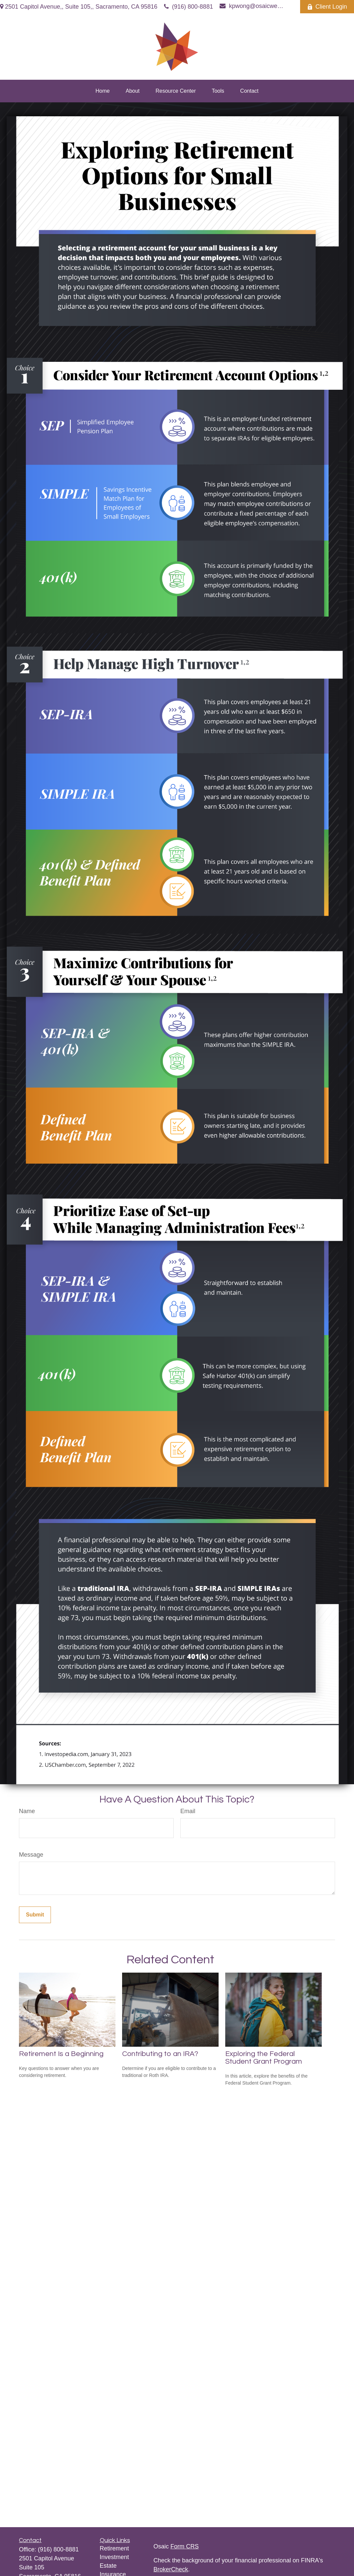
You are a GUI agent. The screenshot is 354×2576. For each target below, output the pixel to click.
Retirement (114, 2548)
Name (27, 1811)
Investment (114, 2557)
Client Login (327, 6)
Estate (108, 2565)
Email (187, 1811)
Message (31, 1854)
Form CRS (184, 2546)
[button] (103, 91)
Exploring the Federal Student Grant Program (263, 2057)
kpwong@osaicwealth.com (252, 6)
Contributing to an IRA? (160, 2054)
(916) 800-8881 (188, 6)
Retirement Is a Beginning (61, 2054)
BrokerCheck (170, 2569)
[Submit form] (35, 1914)
